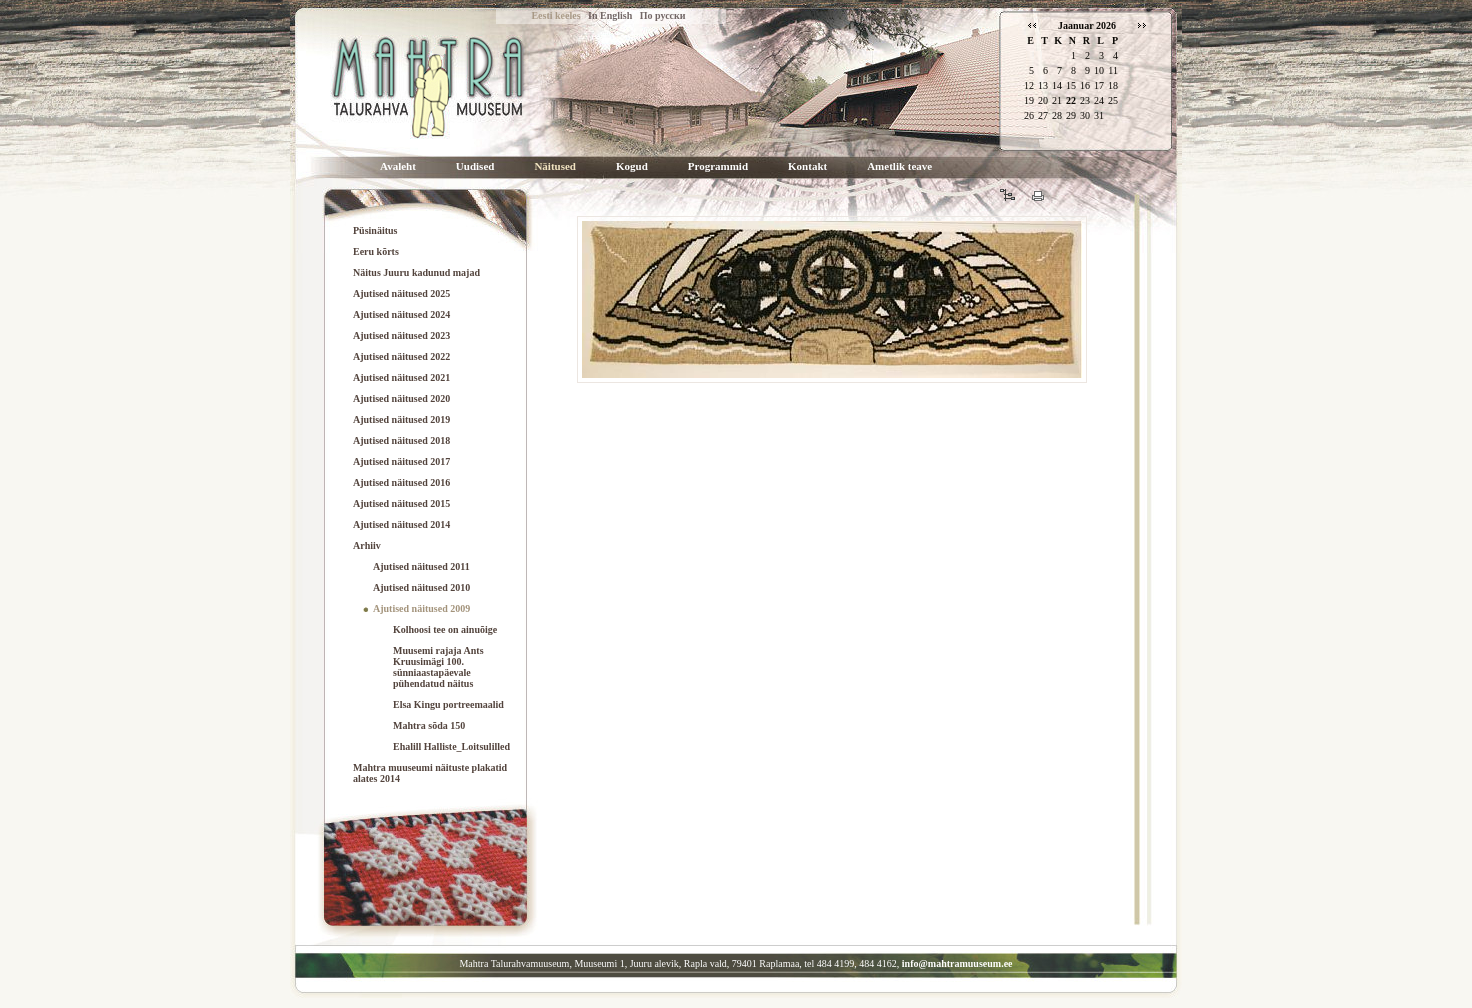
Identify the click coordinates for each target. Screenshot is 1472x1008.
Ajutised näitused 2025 (401, 293)
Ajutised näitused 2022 (401, 356)
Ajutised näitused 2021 (401, 377)
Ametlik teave (899, 166)
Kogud (632, 166)
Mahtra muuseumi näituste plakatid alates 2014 (430, 773)
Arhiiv (367, 545)
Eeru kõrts (376, 251)
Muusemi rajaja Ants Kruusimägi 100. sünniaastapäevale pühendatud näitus (438, 667)
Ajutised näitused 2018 (401, 440)
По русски (663, 15)
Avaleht (398, 166)
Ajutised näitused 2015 (401, 503)
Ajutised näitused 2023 (401, 335)
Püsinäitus (375, 230)
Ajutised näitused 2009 (421, 608)
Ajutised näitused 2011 (421, 566)
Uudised (475, 166)
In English (610, 15)
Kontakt (807, 166)
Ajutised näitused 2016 (401, 482)
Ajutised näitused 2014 (401, 524)
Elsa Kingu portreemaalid (448, 704)
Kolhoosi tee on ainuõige (445, 629)
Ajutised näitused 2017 (401, 461)
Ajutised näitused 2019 (401, 419)
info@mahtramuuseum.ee (957, 963)
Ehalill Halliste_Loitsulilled (451, 746)
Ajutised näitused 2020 (401, 398)
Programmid (718, 166)
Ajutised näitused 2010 (421, 587)
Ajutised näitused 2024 (401, 314)
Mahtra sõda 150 (429, 725)
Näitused (555, 166)
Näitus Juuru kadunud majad (416, 272)
